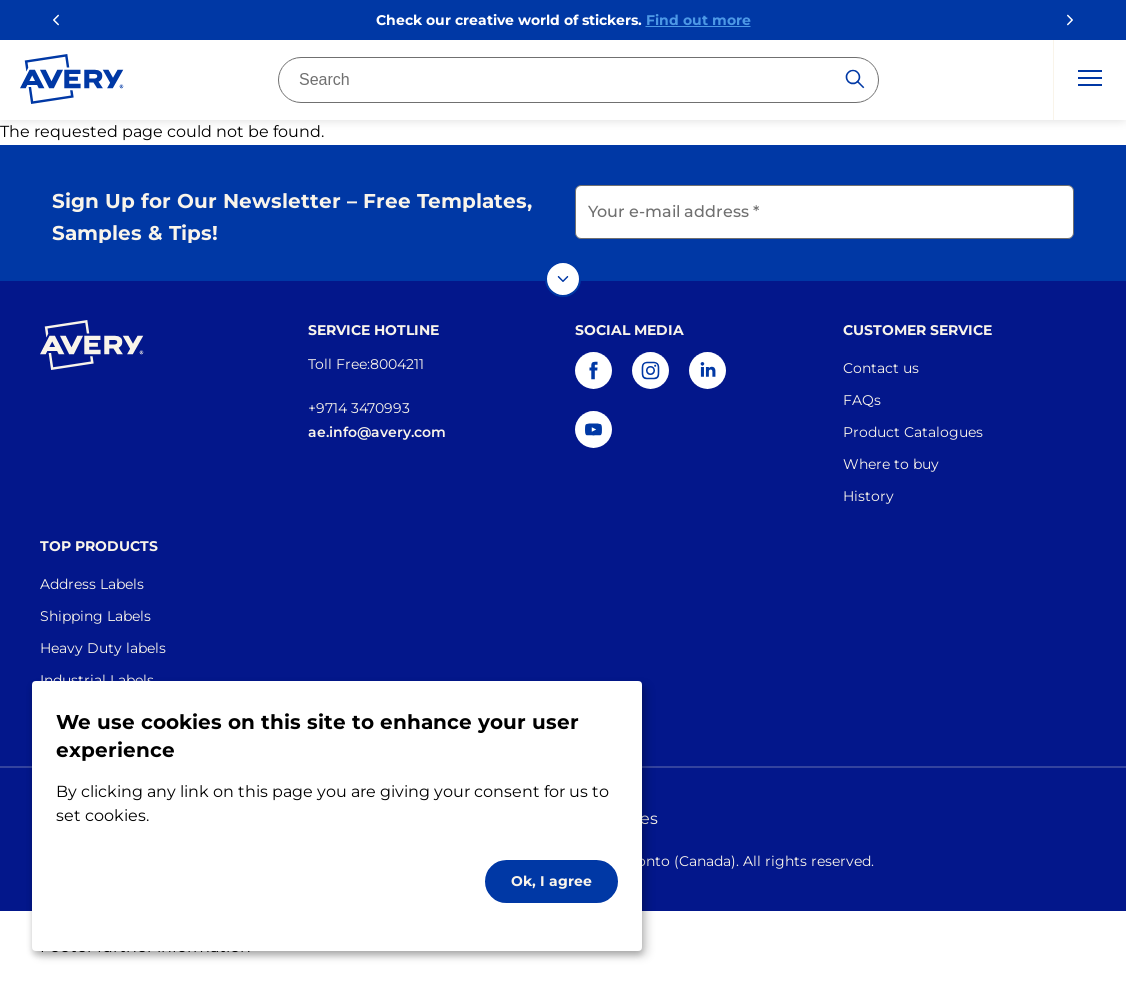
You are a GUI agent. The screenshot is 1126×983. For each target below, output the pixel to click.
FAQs (862, 400)
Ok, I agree (551, 881)
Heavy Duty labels (103, 648)
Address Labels (92, 584)
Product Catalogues (913, 432)
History (868, 496)
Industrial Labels (97, 680)
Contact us (881, 368)
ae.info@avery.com (377, 432)
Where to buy (891, 464)
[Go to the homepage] (72, 83)
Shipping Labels (95, 616)
